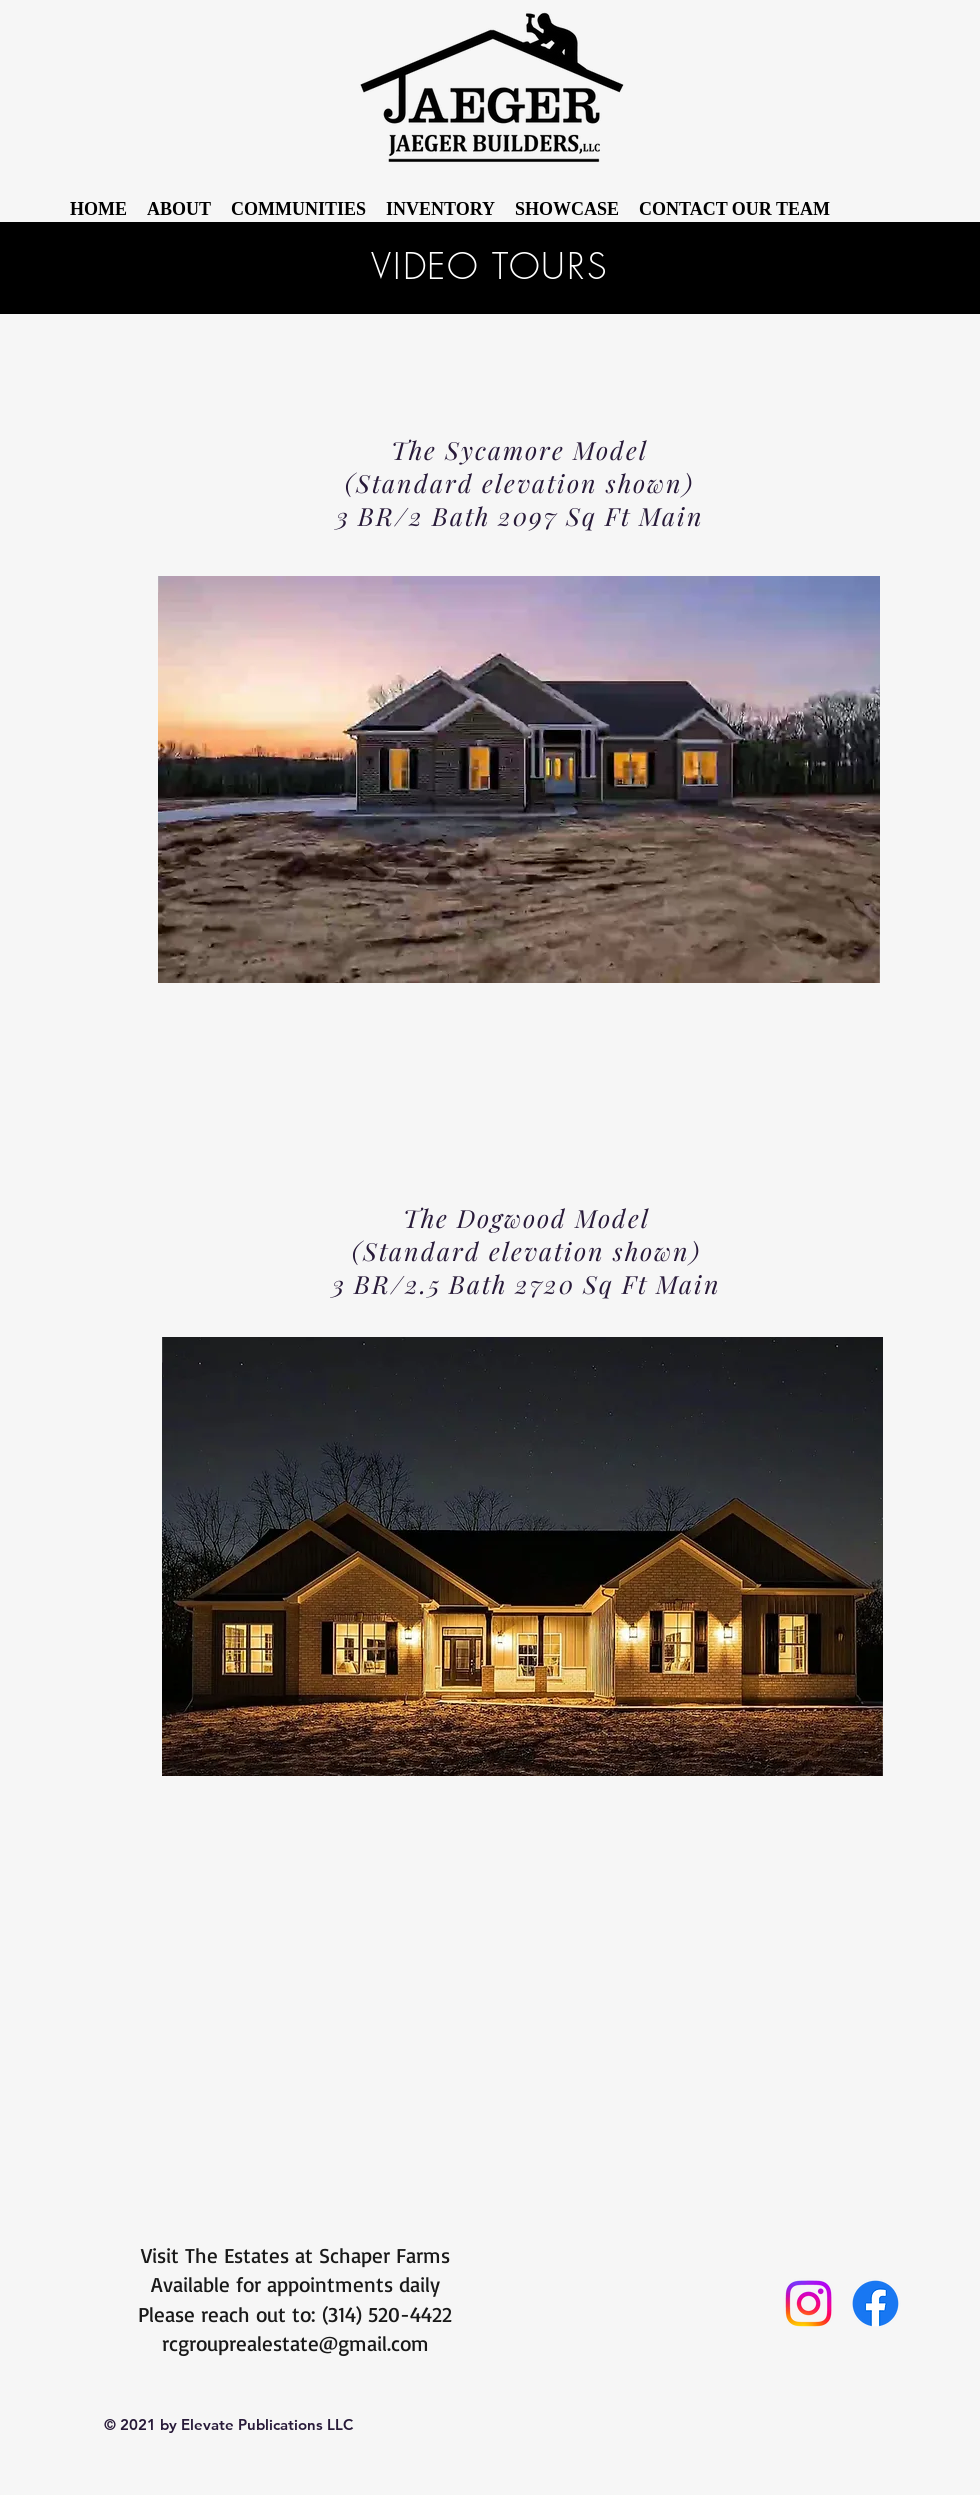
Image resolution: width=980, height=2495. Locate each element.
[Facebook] (875, 2303)
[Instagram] (808, 2303)
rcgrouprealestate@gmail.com (295, 2343)
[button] (567, 209)
